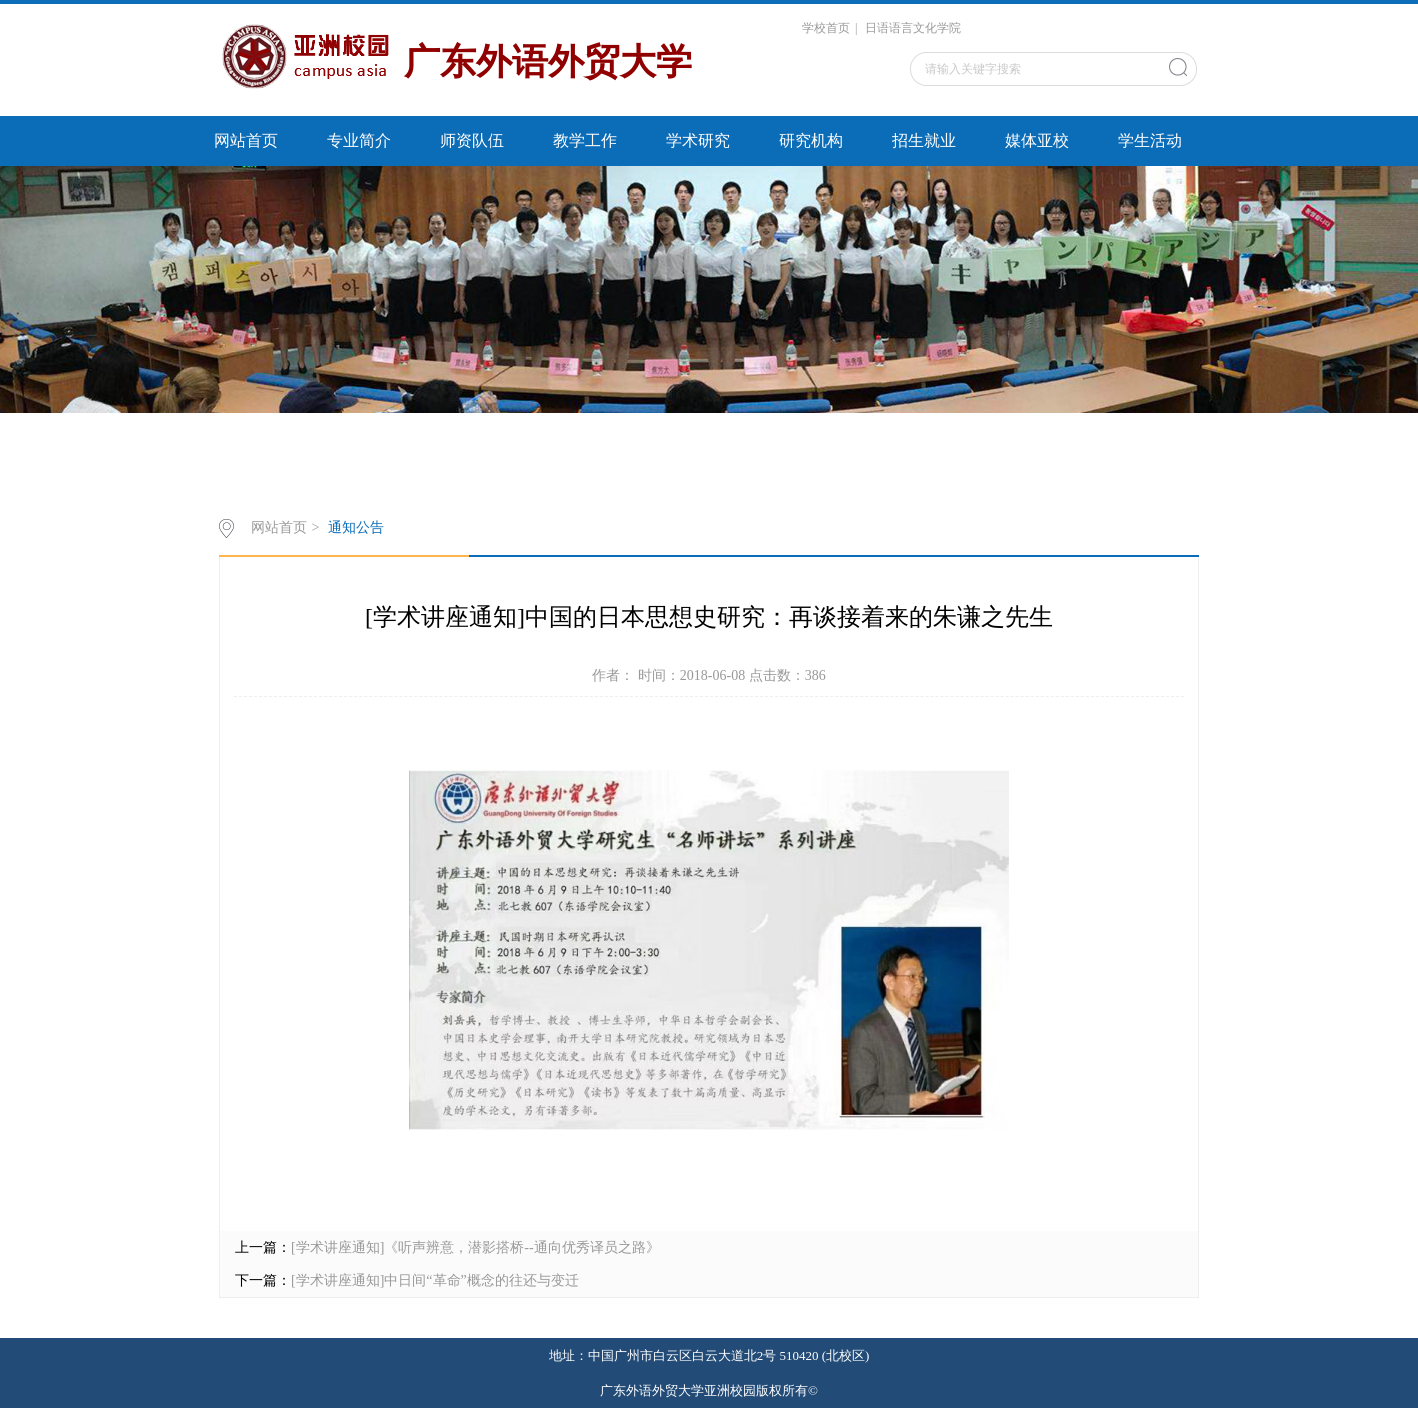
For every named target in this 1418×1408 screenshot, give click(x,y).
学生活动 (1150, 140)
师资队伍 (472, 140)
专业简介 (359, 140)
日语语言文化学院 (913, 28)
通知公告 (356, 527)
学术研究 (698, 140)
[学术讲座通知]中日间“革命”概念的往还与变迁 (435, 1280)
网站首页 (246, 140)
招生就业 (924, 140)
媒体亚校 (1037, 140)
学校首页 (826, 28)
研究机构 (811, 140)
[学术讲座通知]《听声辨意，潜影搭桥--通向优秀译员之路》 (475, 1247)
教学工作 (585, 140)
